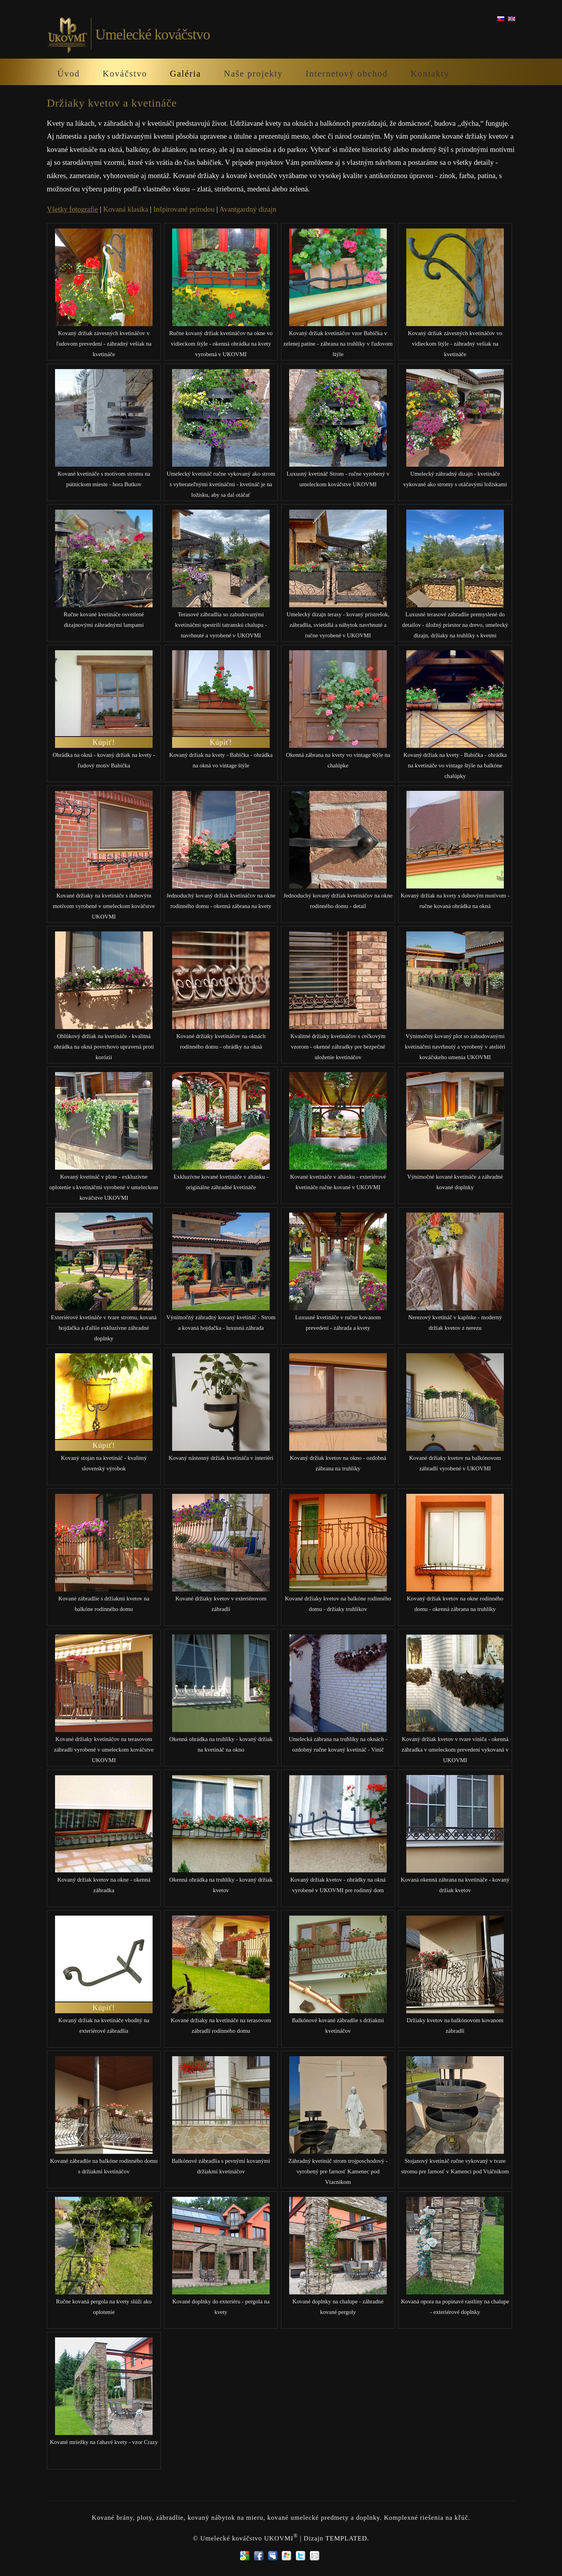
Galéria (185, 73)
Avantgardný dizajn (247, 209)
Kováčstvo (125, 73)
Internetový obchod (347, 73)
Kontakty (430, 73)
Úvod (68, 73)
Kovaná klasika (125, 209)
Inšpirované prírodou (184, 209)
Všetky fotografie (72, 209)
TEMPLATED (346, 2538)
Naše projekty (253, 73)
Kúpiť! (103, 742)
